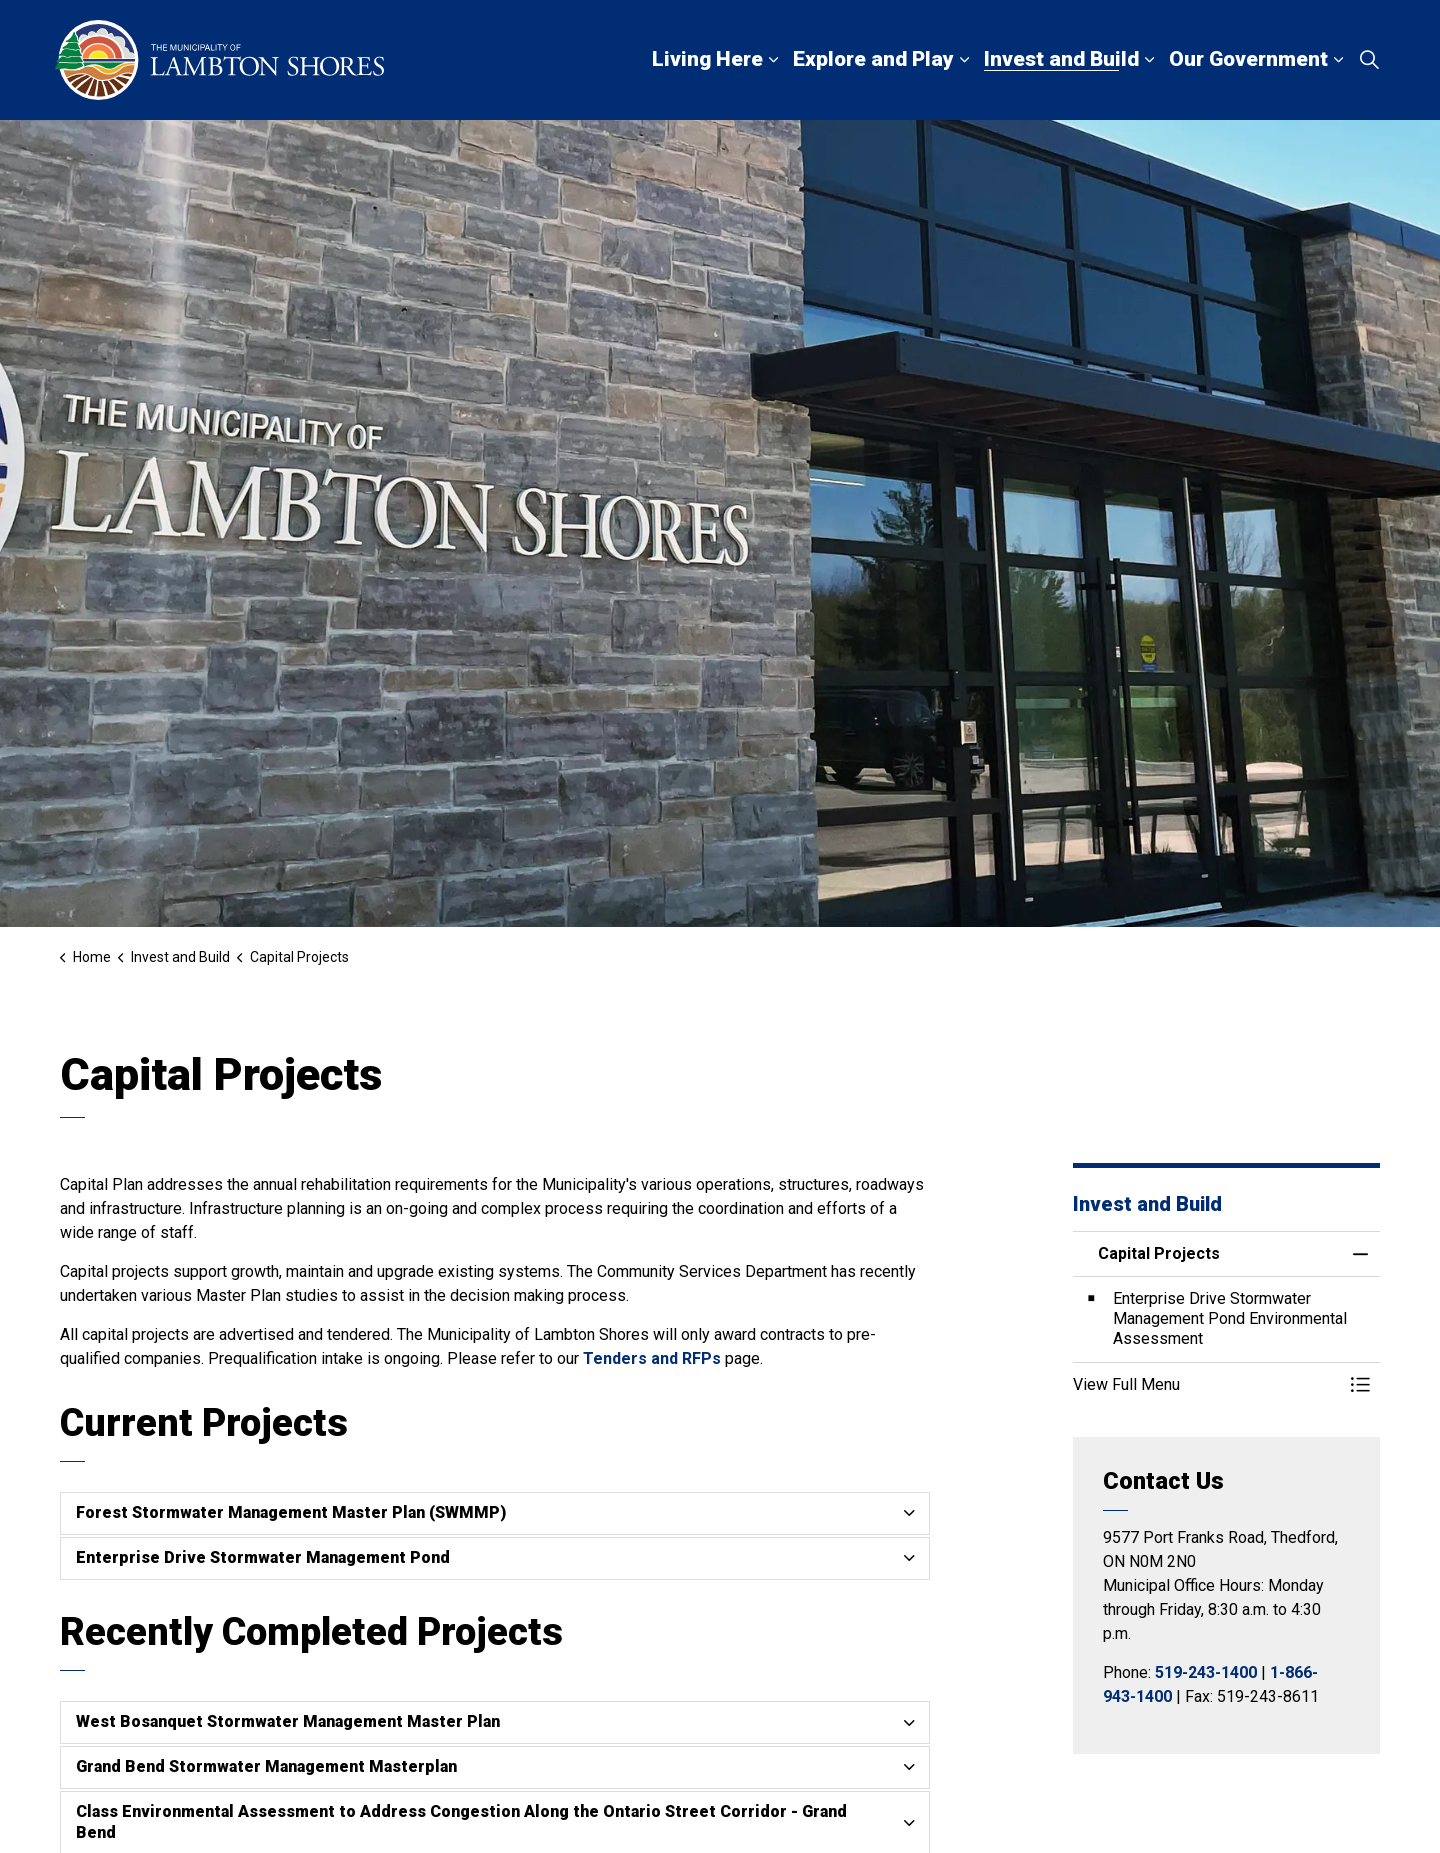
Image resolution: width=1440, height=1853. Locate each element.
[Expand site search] (1369, 60)
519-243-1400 (1206, 1672)
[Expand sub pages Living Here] (773, 60)
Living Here (707, 59)
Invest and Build (1061, 59)
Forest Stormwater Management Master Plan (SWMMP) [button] (291, 1512)
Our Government (1248, 59)
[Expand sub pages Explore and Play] (964, 60)
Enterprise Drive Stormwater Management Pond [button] (263, 1557)
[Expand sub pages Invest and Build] (1149, 60)
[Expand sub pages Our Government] (1338, 60)
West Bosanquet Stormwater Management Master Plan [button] (288, 1721)
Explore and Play (873, 59)
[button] (1207, 1385)
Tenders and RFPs (652, 1358)
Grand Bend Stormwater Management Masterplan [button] (266, 1766)
